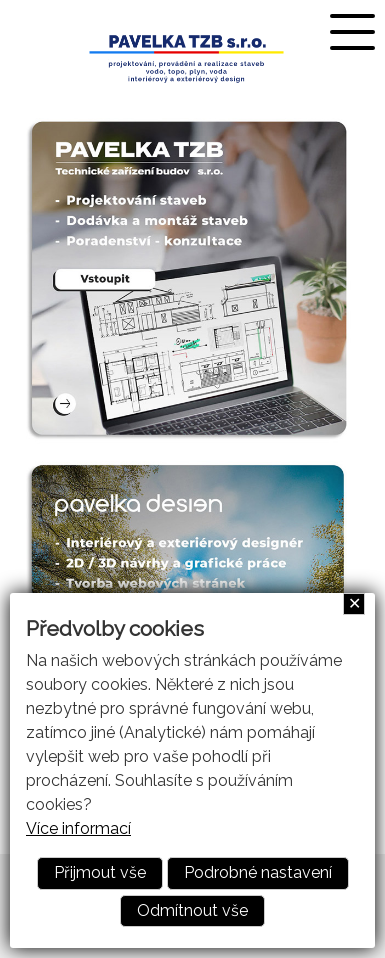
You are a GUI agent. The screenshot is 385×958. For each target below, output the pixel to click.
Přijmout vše (100, 872)
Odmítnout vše (192, 910)
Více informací (78, 828)
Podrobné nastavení (258, 872)
